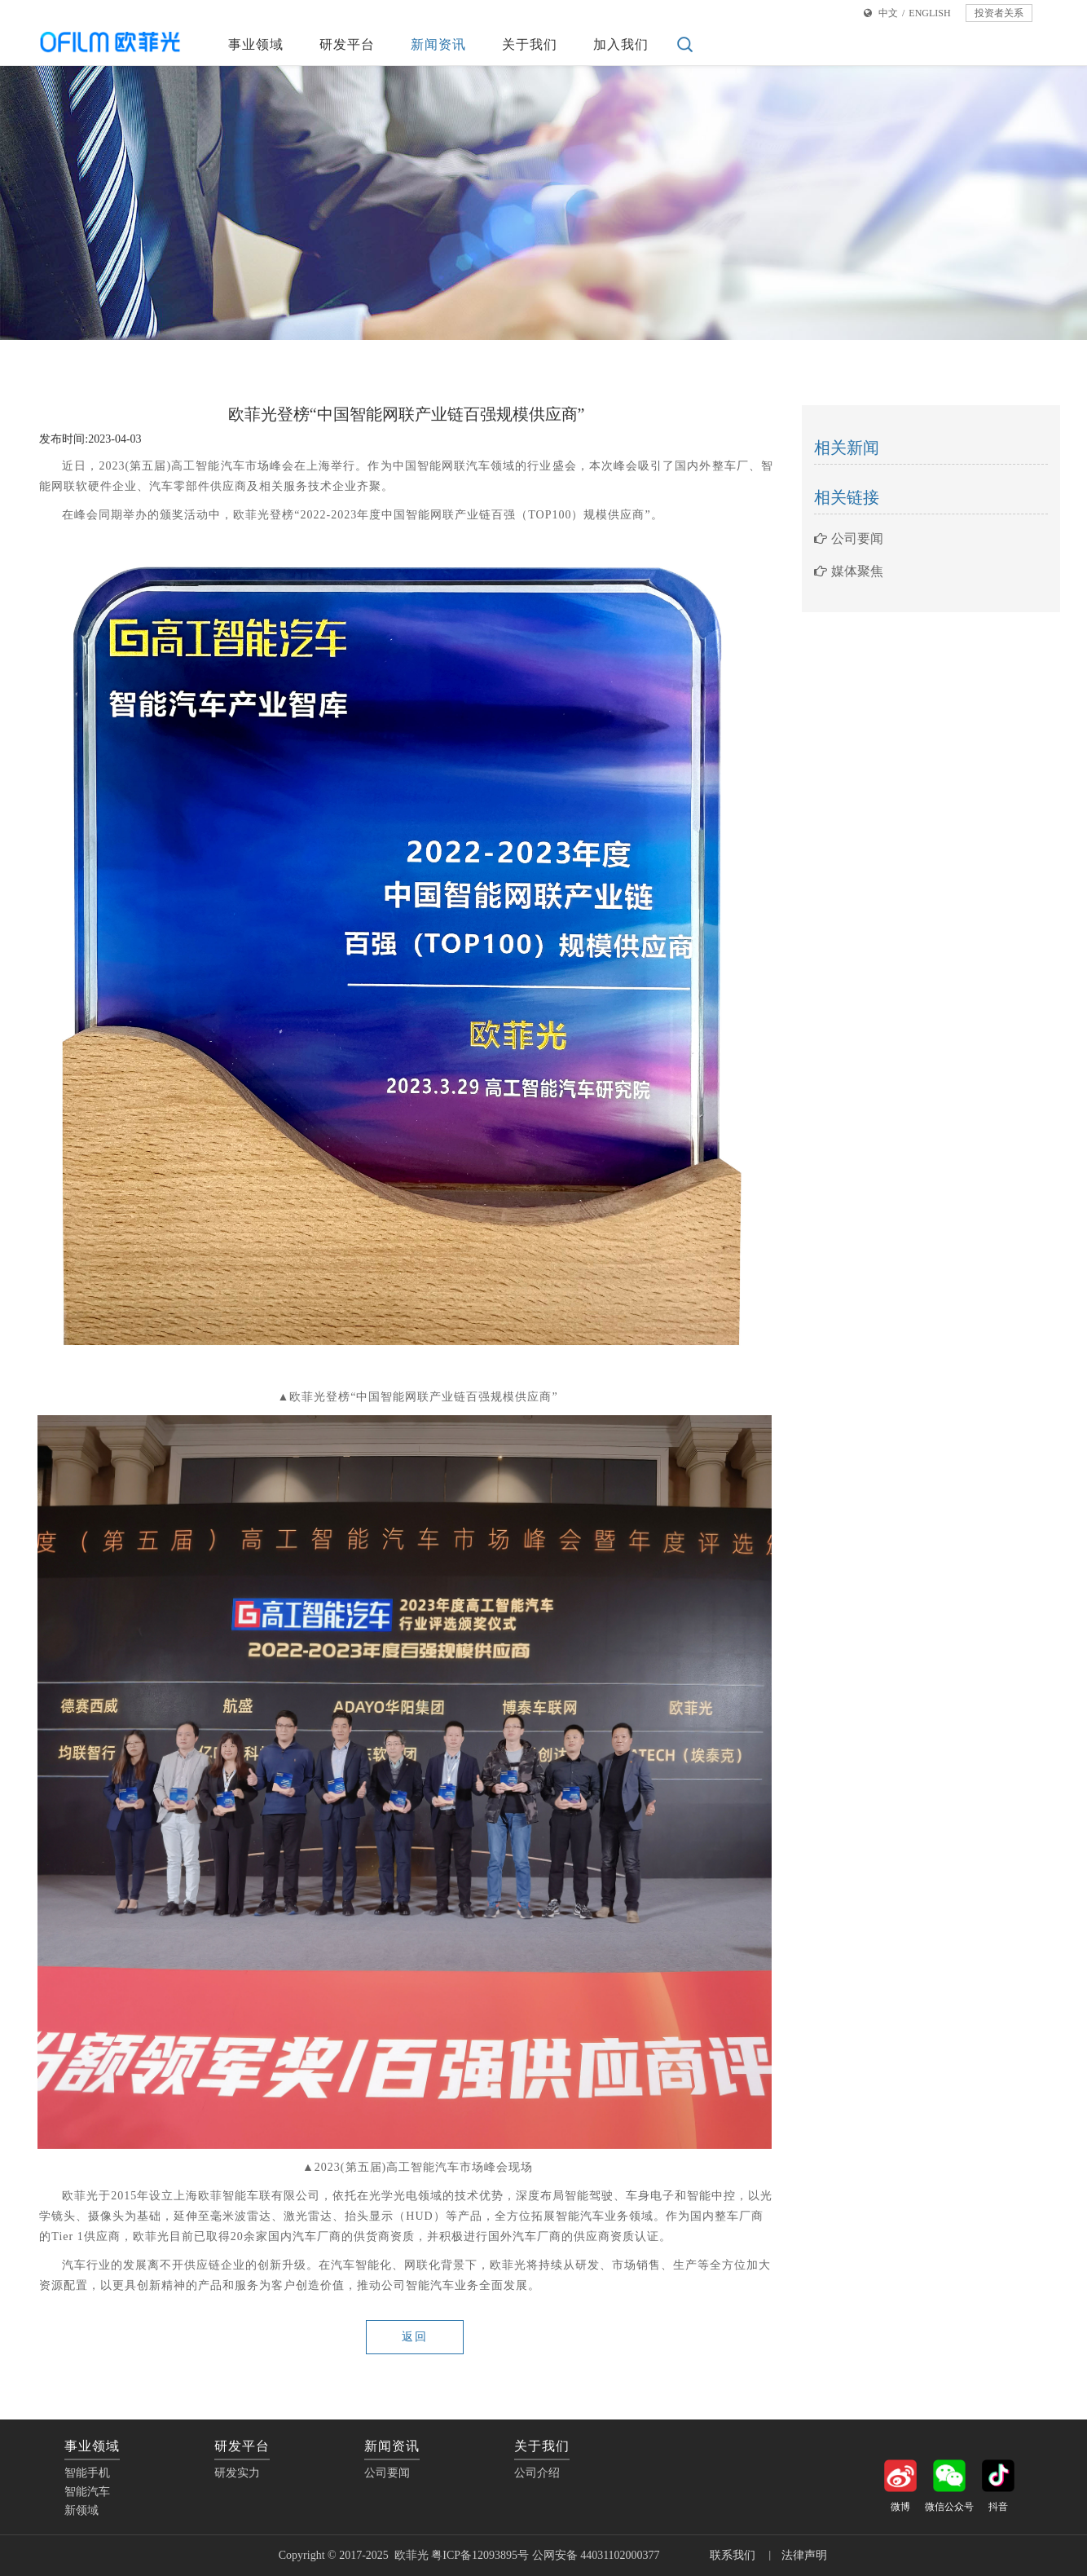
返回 (415, 2337)
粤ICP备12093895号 (480, 2555)
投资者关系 (999, 13)
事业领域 (256, 44)
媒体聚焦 (848, 571)
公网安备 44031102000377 (597, 2555)
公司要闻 (848, 538)
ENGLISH (929, 13)
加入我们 (621, 44)
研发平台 (347, 44)
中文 (888, 13)
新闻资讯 (438, 44)
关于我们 (529, 44)
